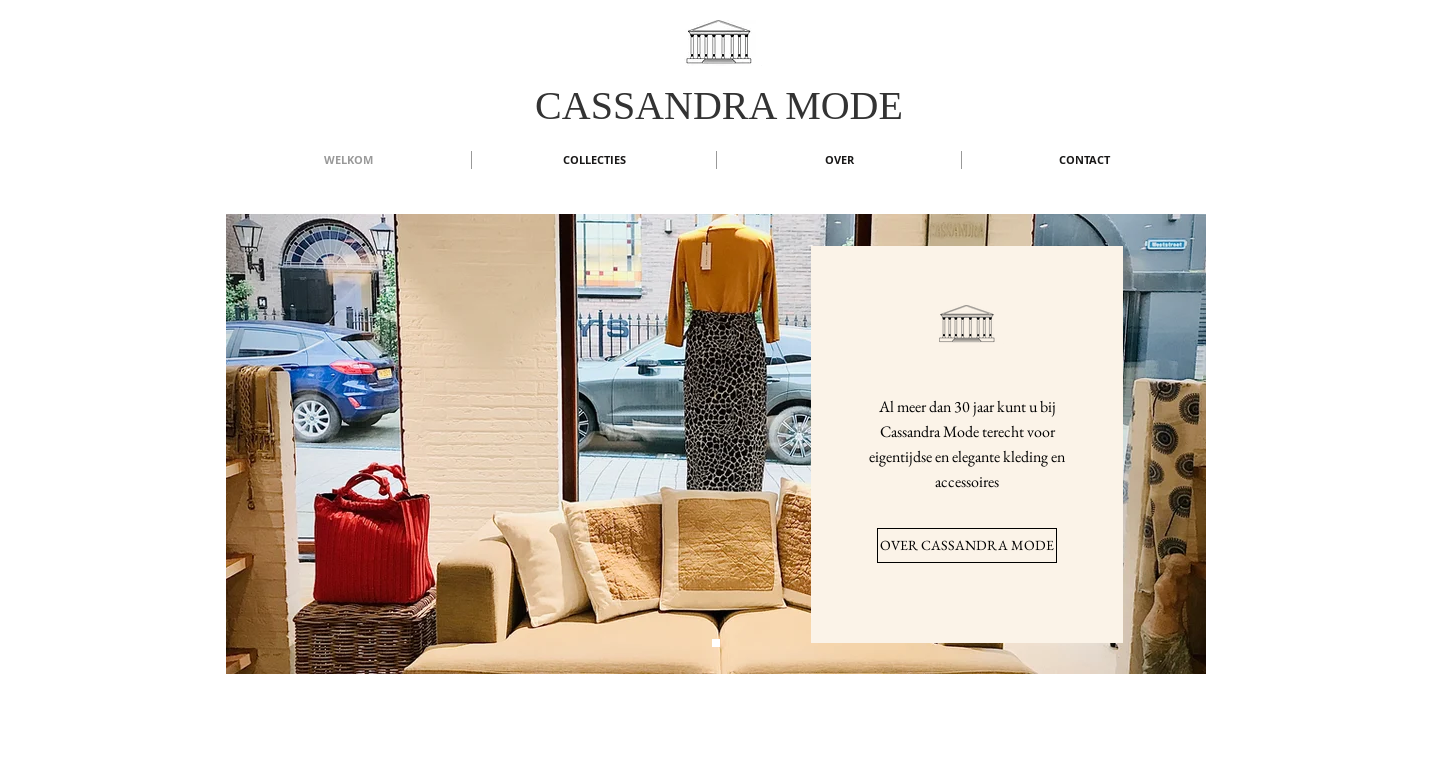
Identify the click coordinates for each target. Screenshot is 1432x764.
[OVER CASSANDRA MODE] (967, 545)
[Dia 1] (716, 643)
